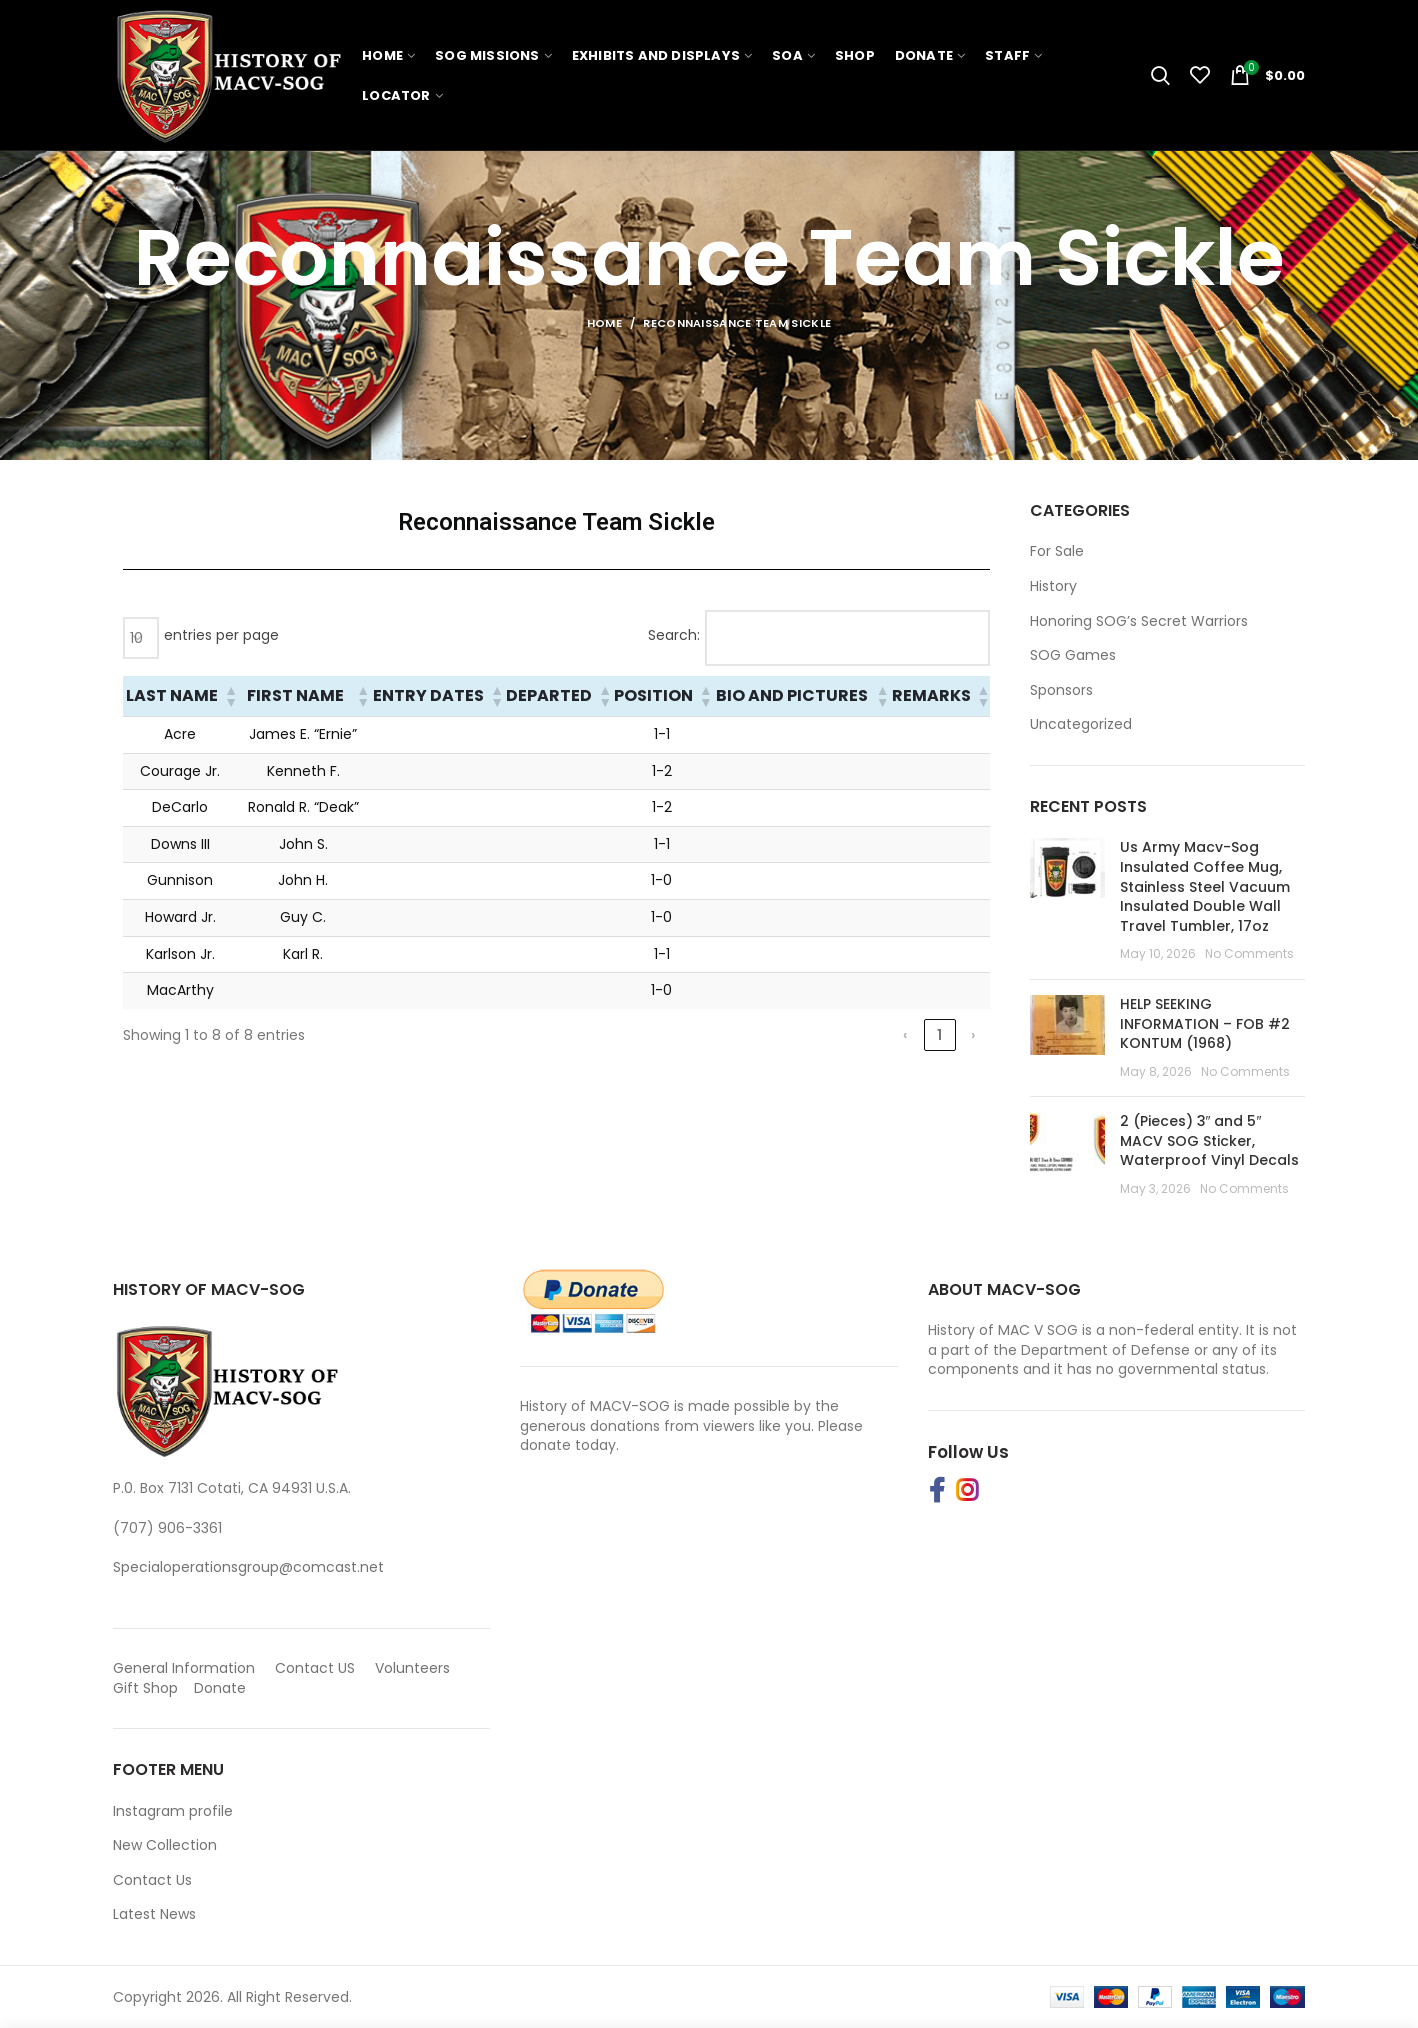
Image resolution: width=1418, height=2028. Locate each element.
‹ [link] (905, 1035)
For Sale (1057, 551)
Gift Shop (145, 1688)
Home (604, 323)
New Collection (165, 1845)
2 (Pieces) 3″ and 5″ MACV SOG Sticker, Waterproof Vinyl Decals (1209, 1140)
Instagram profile (173, 1811)
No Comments (1249, 953)
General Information (184, 1668)
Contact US (315, 1668)
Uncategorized (1081, 724)
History (1053, 586)
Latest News (154, 1914)
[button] (230, 696)
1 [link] (939, 1035)
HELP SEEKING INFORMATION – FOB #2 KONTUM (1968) (1205, 1023)
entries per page (221, 635)
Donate (222, 1688)
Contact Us (152, 1880)
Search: (674, 635)
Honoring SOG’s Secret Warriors (1139, 621)
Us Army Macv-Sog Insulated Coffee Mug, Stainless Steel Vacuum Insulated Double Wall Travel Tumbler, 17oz (1205, 886)
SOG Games (1073, 655)
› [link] (973, 1035)
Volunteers (412, 1668)
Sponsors (1061, 690)
